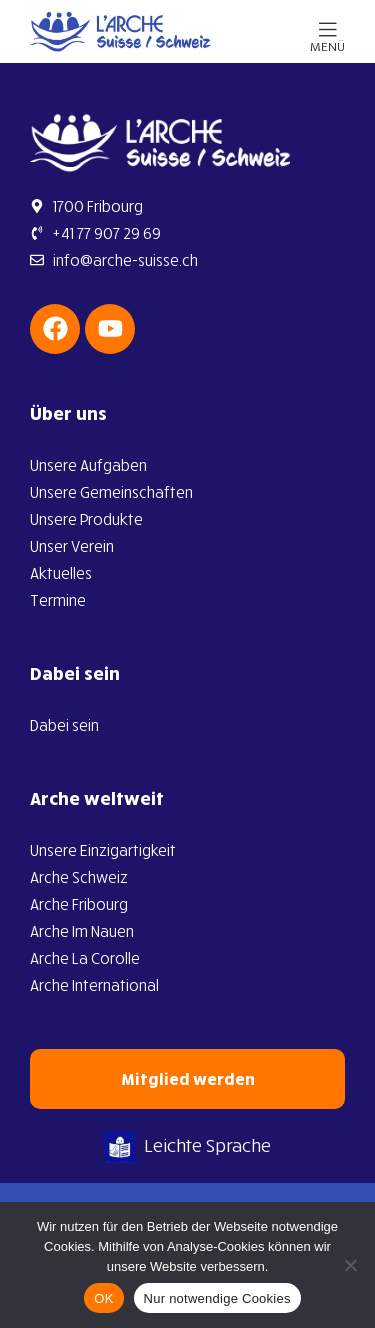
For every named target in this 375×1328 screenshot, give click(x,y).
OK (103, 1298)
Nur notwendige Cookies (217, 1298)
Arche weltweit (97, 798)
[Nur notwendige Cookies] (350, 1265)
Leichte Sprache (187, 1145)
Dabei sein (75, 673)
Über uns (68, 413)
